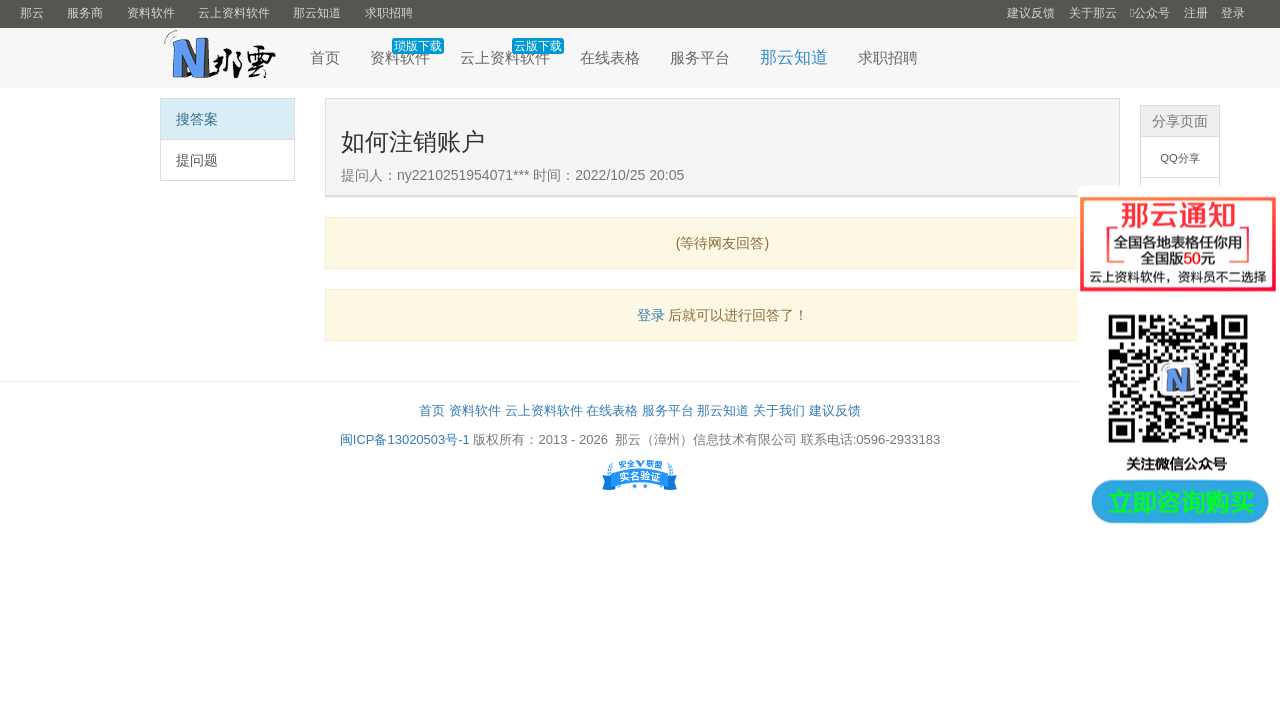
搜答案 (197, 119)
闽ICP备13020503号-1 (405, 439)
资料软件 (151, 13)
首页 (325, 57)
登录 (1233, 13)
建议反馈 (1031, 13)
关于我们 (779, 410)
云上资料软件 (234, 13)
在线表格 (610, 57)
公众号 (1150, 13)
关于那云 (1093, 13)
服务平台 (700, 57)
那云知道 (317, 13)
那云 (32, 13)
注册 (1196, 13)
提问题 (197, 160)
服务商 (85, 13)
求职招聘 (389, 13)
